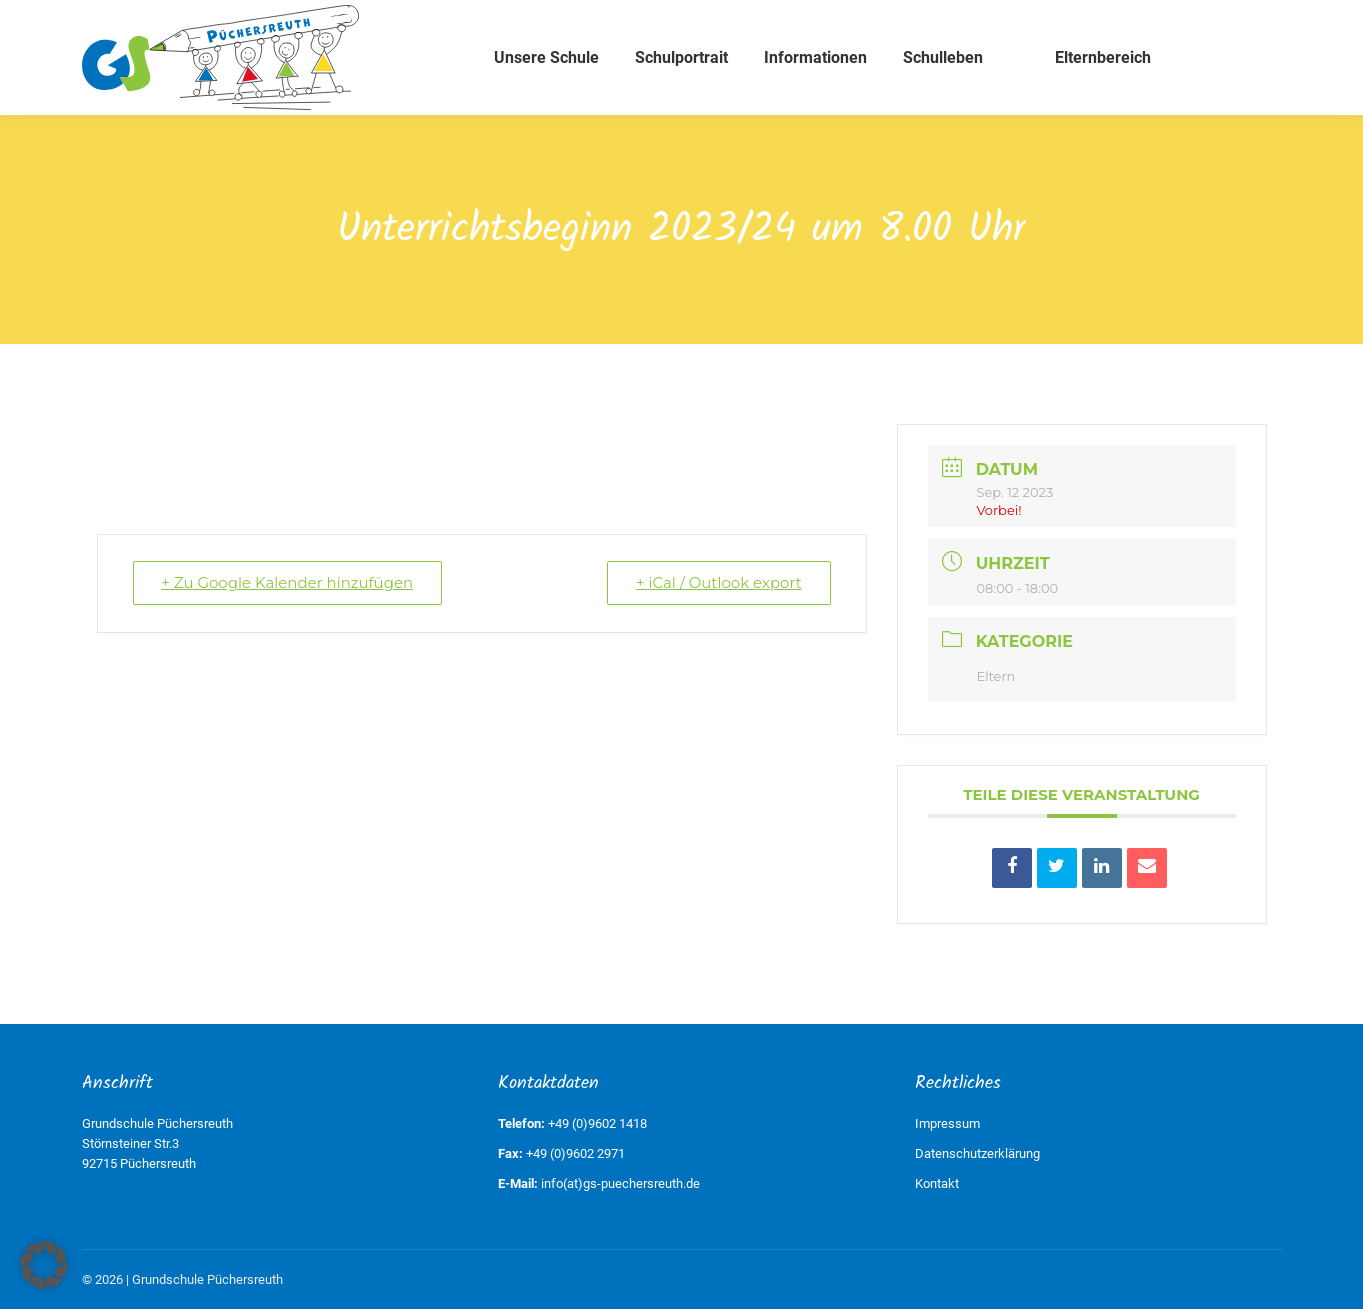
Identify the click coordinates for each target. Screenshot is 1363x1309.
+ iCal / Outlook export (718, 582)
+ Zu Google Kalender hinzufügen (288, 582)
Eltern (996, 676)
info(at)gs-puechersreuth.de (620, 1183)
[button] (44, 1265)
